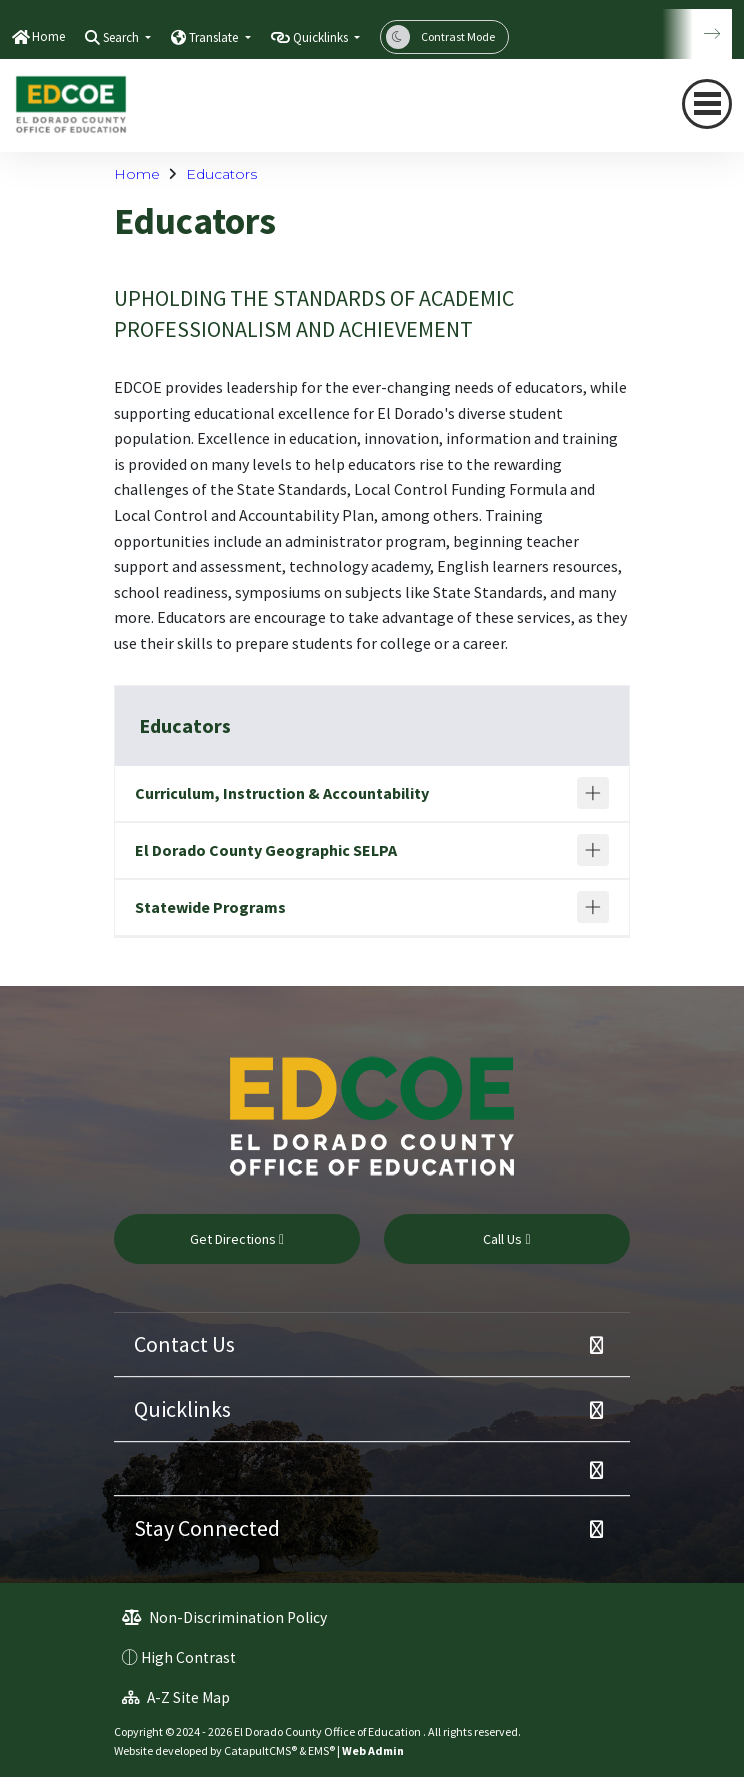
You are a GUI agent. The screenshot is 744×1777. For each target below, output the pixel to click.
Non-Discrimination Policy (224, 1617)
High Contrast (188, 1657)
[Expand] (593, 793)
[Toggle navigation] (707, 104)
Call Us (506, 1239)
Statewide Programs (210, 907)
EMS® (321, 1750)
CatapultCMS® (260, 1750)
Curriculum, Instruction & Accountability (282, 793)
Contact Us (184, 1344)
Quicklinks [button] (322, 37)
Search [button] (122, 37)
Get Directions (237, 1239)
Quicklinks (182, 1409)
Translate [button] (215, 37)
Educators (221, 174)
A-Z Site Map (176, 1697)
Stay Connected (207, 1528)
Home (48, 36)
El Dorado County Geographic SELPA (266, 850)
